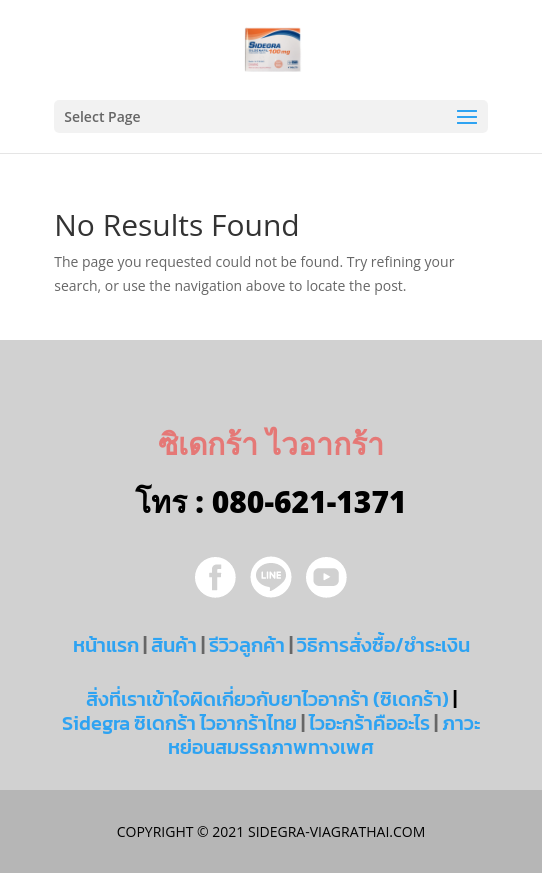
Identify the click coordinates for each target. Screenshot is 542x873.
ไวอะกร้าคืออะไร (369, 723)
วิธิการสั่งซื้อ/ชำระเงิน (383, 645)
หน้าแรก (106, 645)
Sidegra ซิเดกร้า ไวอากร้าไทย (179, 723)
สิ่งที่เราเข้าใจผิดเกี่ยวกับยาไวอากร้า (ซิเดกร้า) (267, 699)
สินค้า (174, 645)
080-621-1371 (309, 501)
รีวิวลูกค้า (247, 645)
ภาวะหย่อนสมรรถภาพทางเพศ (324, 735)
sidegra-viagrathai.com (334, 831)
